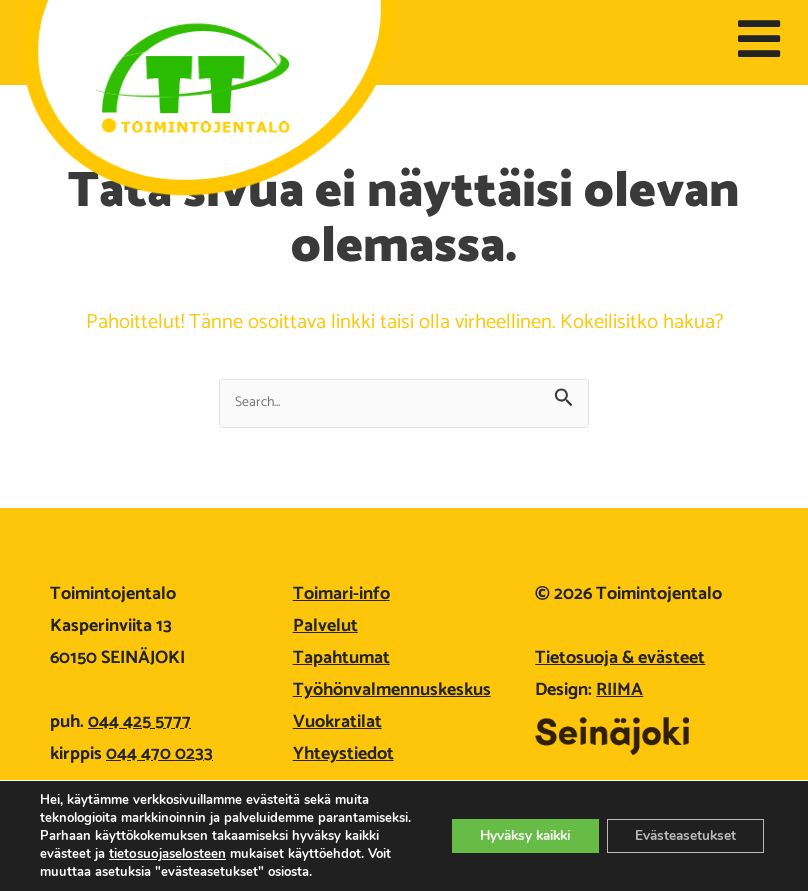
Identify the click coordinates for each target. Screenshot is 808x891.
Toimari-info (341, 594)
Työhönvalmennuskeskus (392, 690)
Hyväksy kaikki (512, 826)
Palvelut (325, 626)
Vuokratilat (337, 722)
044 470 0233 (159, 754)
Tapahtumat (341, 658)
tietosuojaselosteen (257, 836)
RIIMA (619, 690)
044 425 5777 (139, 722)
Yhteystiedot (343, 754)
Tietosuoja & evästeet (620, 658)
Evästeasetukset (682, 826)
